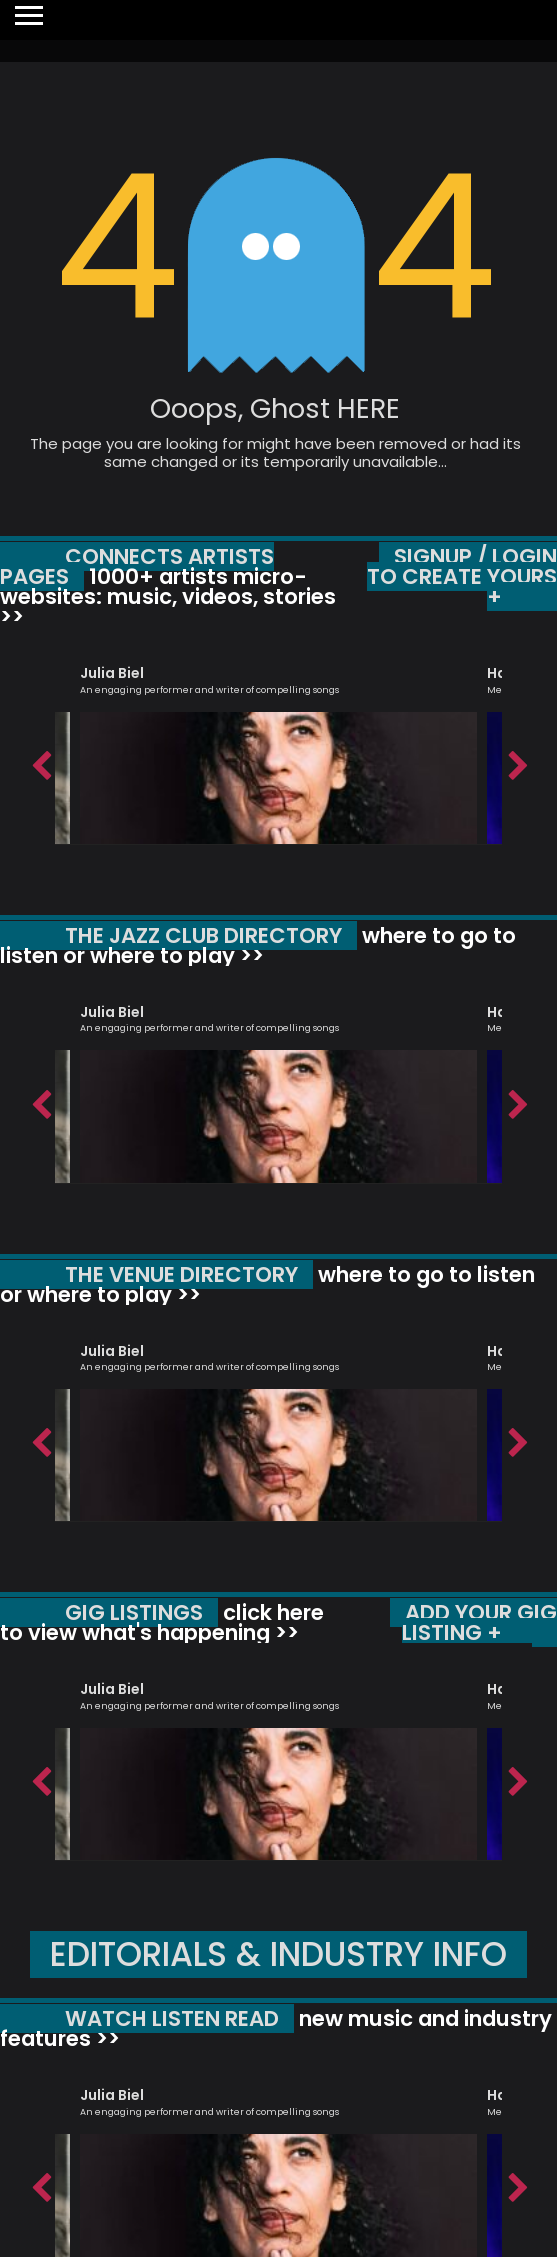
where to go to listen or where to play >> (258, 945)
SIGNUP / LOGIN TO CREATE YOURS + (462, 576)
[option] (278, 746)
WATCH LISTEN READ (172, 2018)
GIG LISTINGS (134, 1612)
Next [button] (517, 761)
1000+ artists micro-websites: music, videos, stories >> (168, 596)
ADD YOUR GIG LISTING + (479, 1622)
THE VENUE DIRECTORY (181, 1274)
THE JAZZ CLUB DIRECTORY (203, 935)
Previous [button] (40, 761)
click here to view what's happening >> (162, 1622)
